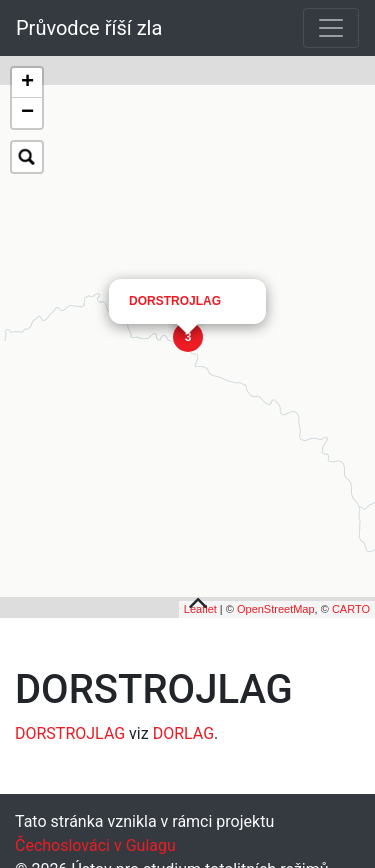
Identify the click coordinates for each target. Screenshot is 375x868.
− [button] (27, 113)
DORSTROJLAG (175, 260)
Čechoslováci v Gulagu (95, 838)
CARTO (351, 602)
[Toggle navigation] (331, 28)
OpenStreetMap (276, 602)
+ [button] (27, 83)
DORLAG (183, 726)
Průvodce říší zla (89, 28)
